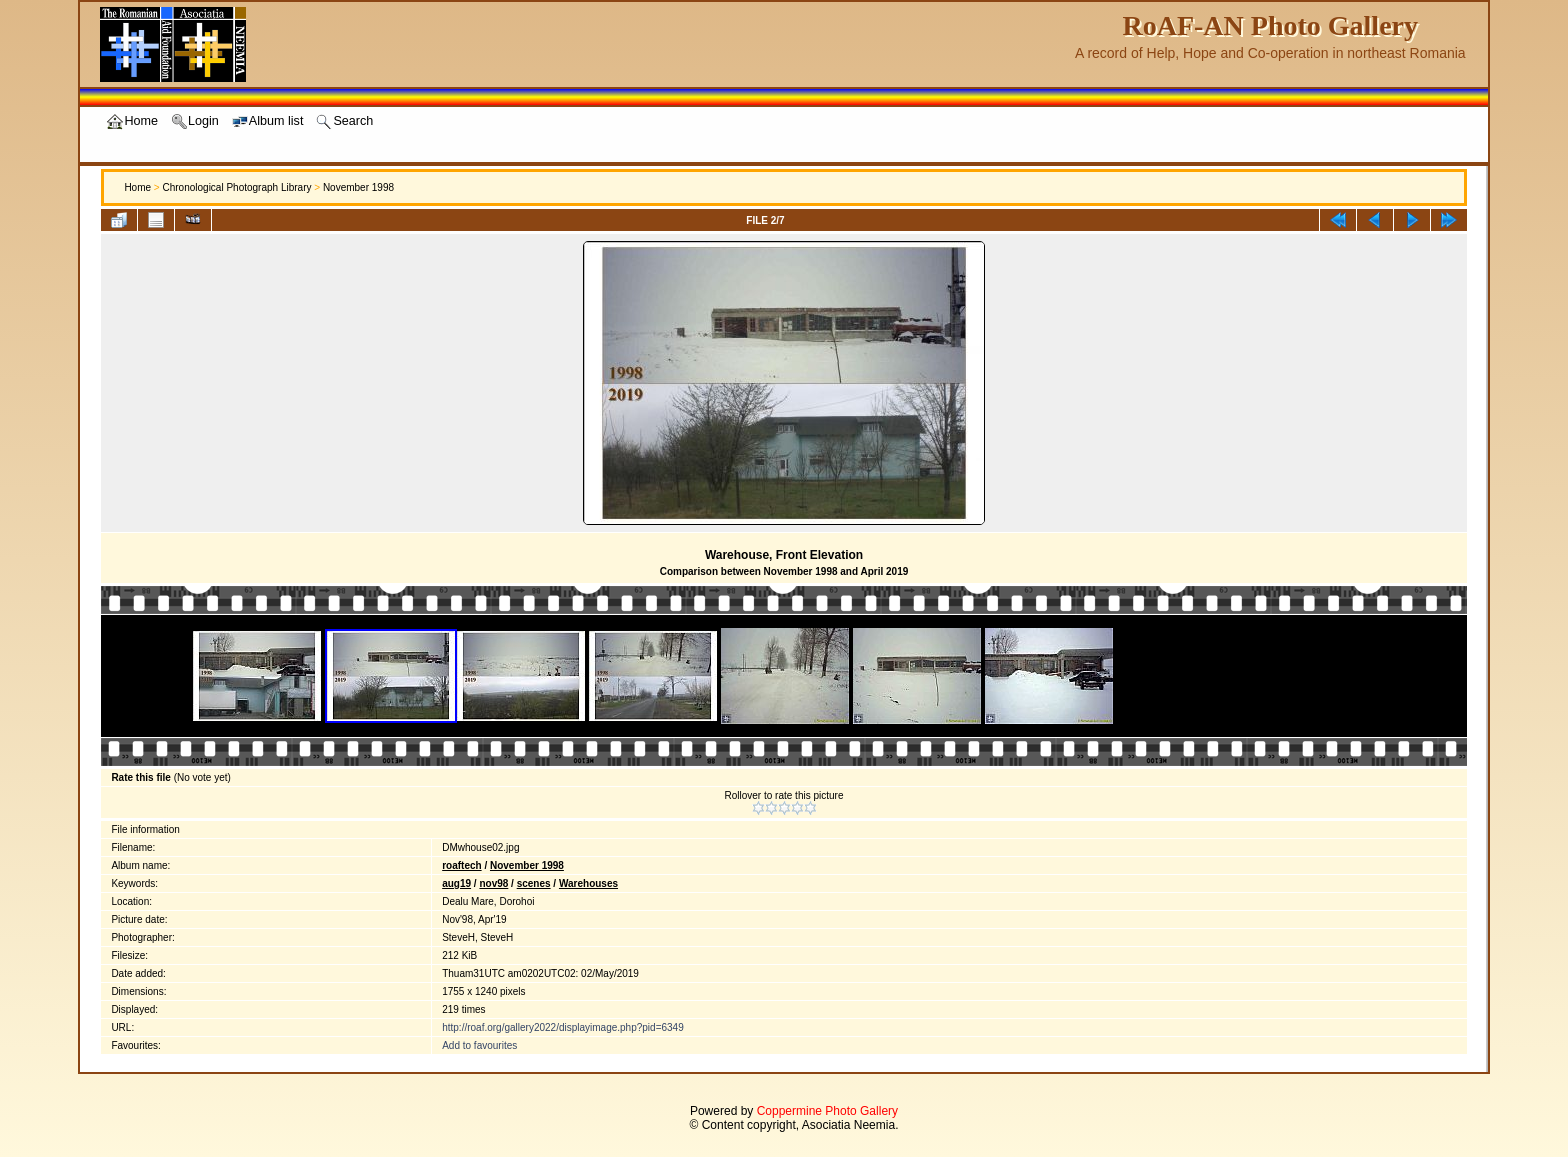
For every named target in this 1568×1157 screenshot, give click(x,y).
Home (137, 187)
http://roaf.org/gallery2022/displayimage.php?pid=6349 (563, 1027)
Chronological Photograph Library (236, 187)
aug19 (456, 883)
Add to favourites (479, 1045)
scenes (534, 883)
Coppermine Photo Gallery (827, 1111)
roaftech (461, 865)
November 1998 (358, 187)
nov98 (493, 883)
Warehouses (588, 883)
